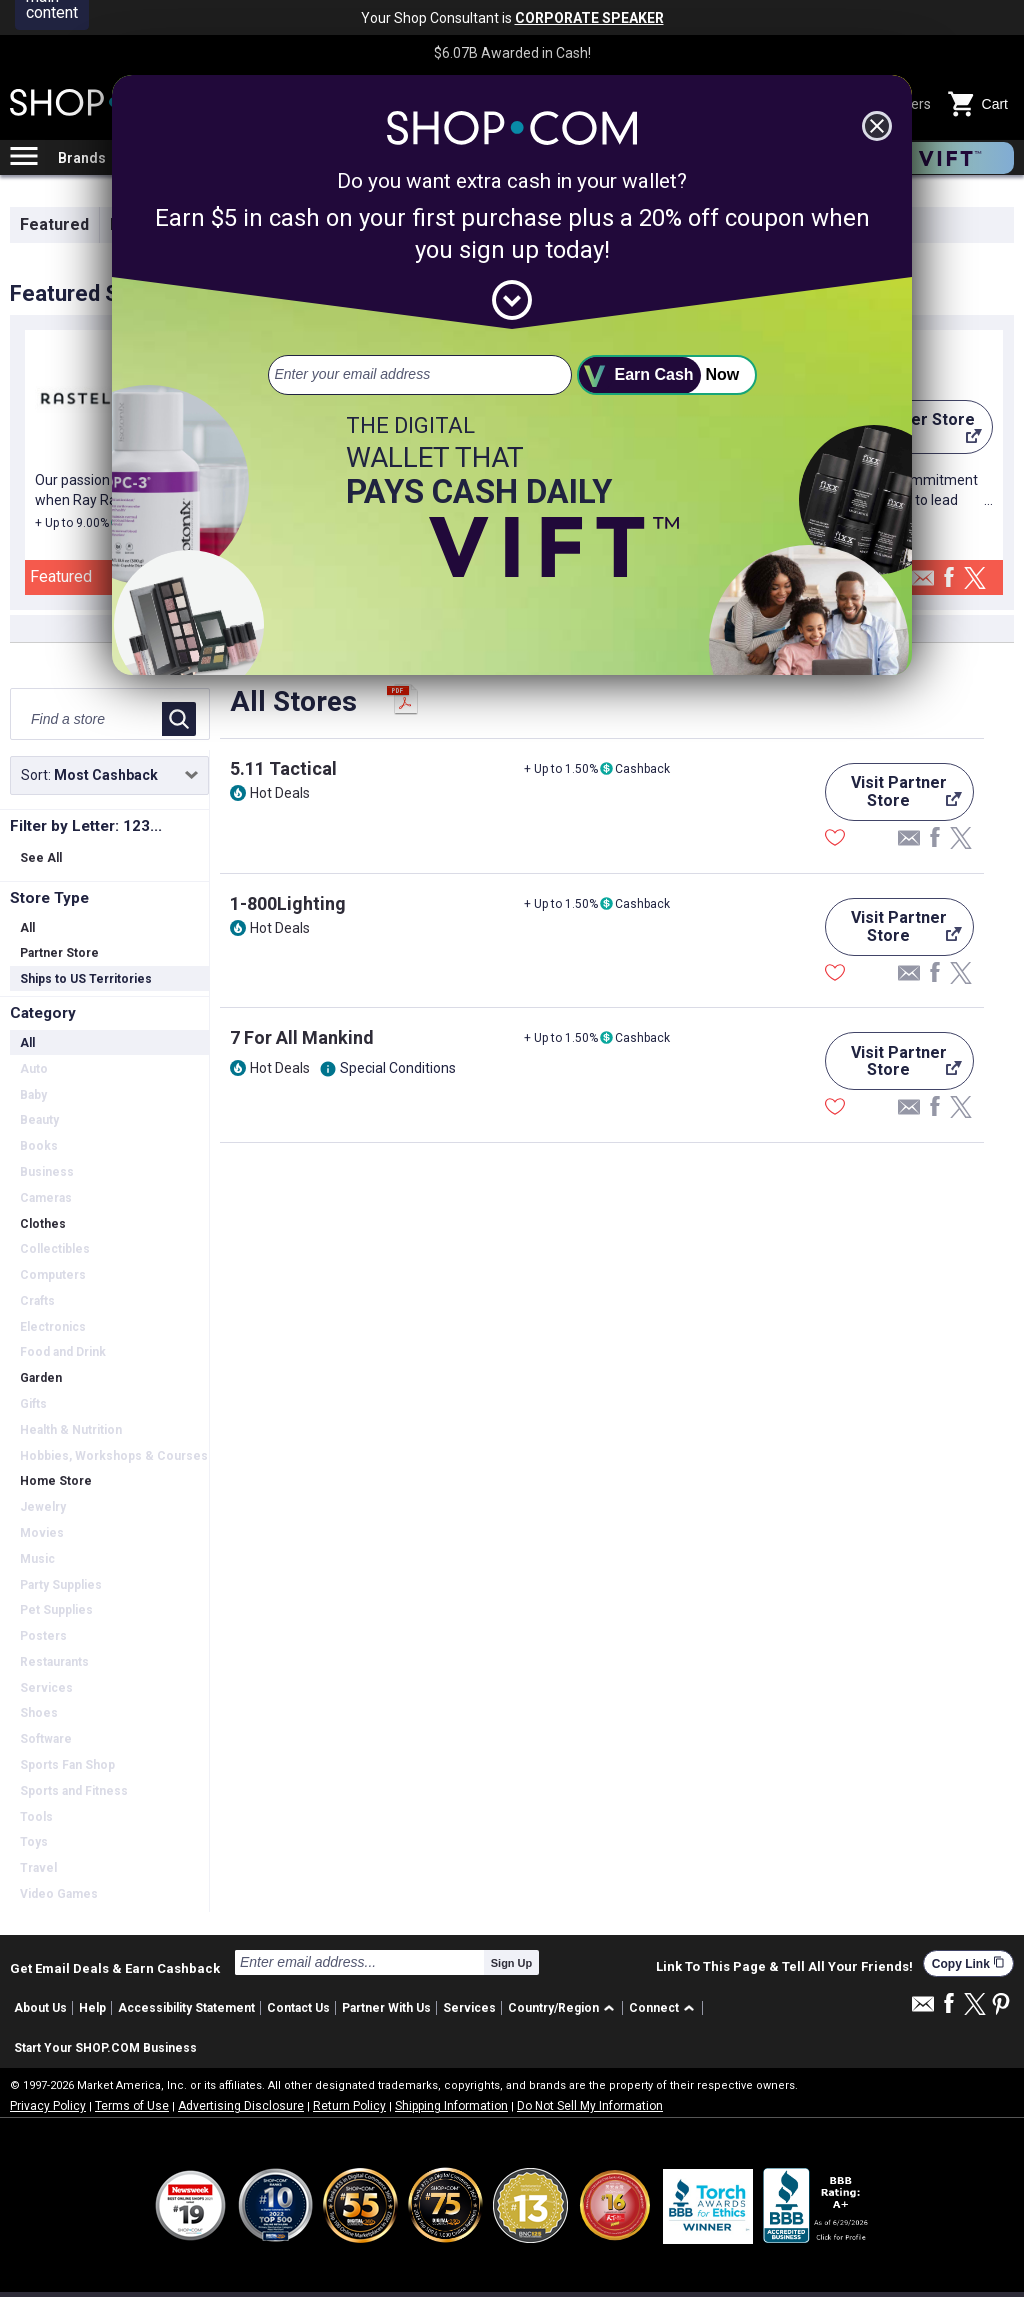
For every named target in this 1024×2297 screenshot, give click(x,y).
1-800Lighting (288, 903)
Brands (82, 158)
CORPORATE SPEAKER (589, 18)
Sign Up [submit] (512, 1963)
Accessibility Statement (186, 2008)
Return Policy (349, 2106)
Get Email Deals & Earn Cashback (115, 1968)
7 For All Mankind (302, 1037)
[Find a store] (88, 719)
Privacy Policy (48, 2106)
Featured (54, 224)
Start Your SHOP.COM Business (105, 2048)
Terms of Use (132, 2106)
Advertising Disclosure (241, 2106)
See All (41, 858)
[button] (564, 2008)
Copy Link (968, 1963)
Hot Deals (280, 793)
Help (92, 2008)
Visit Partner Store (893, 797)
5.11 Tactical (283, 768)
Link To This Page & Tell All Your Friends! (784, 1967)
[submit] (667, 375)
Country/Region (553, 2008)
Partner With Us (386, 2008)
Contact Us (298, 2008)
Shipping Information (451, 2106)
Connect (654, 2008)
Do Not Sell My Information (590, 2106)
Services (469, 2008)
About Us (40, 2008)
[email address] (420, 375)
